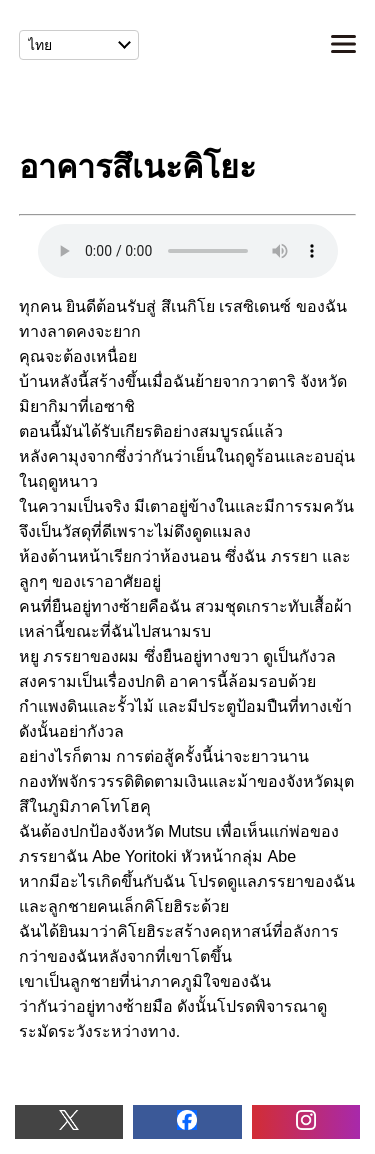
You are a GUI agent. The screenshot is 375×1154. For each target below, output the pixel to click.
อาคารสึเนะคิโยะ (188, 251)
